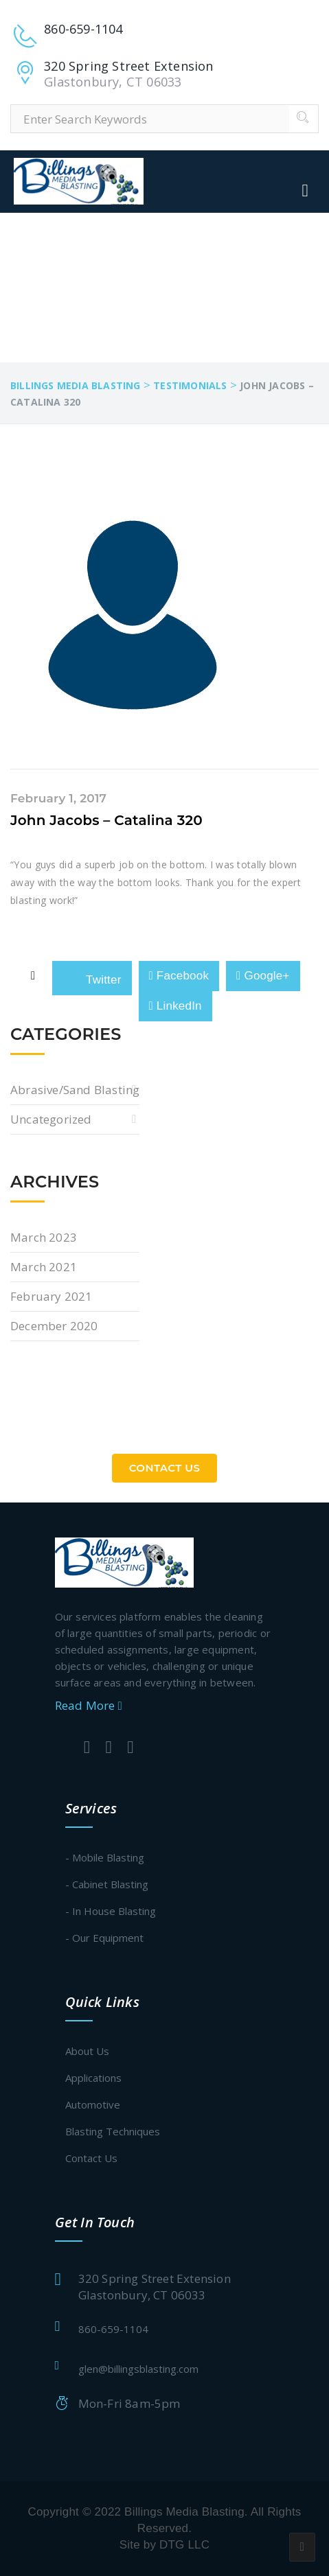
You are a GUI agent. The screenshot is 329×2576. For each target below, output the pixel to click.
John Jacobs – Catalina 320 (106, 820)
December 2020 (54, 1326)
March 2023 (43, 1237)
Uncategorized (51, 1119)
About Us (87, 2051)
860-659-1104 (113, 2329)
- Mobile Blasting (104, 1857)
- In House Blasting (110, 1911)
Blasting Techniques (112, 2131)
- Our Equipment (104, 1938)
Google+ (263, 975)
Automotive (92, 2104)
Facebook (179, 975)
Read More (88, 1705)
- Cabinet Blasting (106, 1884)
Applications (93, 2078)
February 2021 (51, 1296)
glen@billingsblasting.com (138, 2369)
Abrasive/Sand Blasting (74, 1090)
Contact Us (165, 1467)
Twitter (92, 977)
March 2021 (43, 1267)
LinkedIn (175, 1005)
